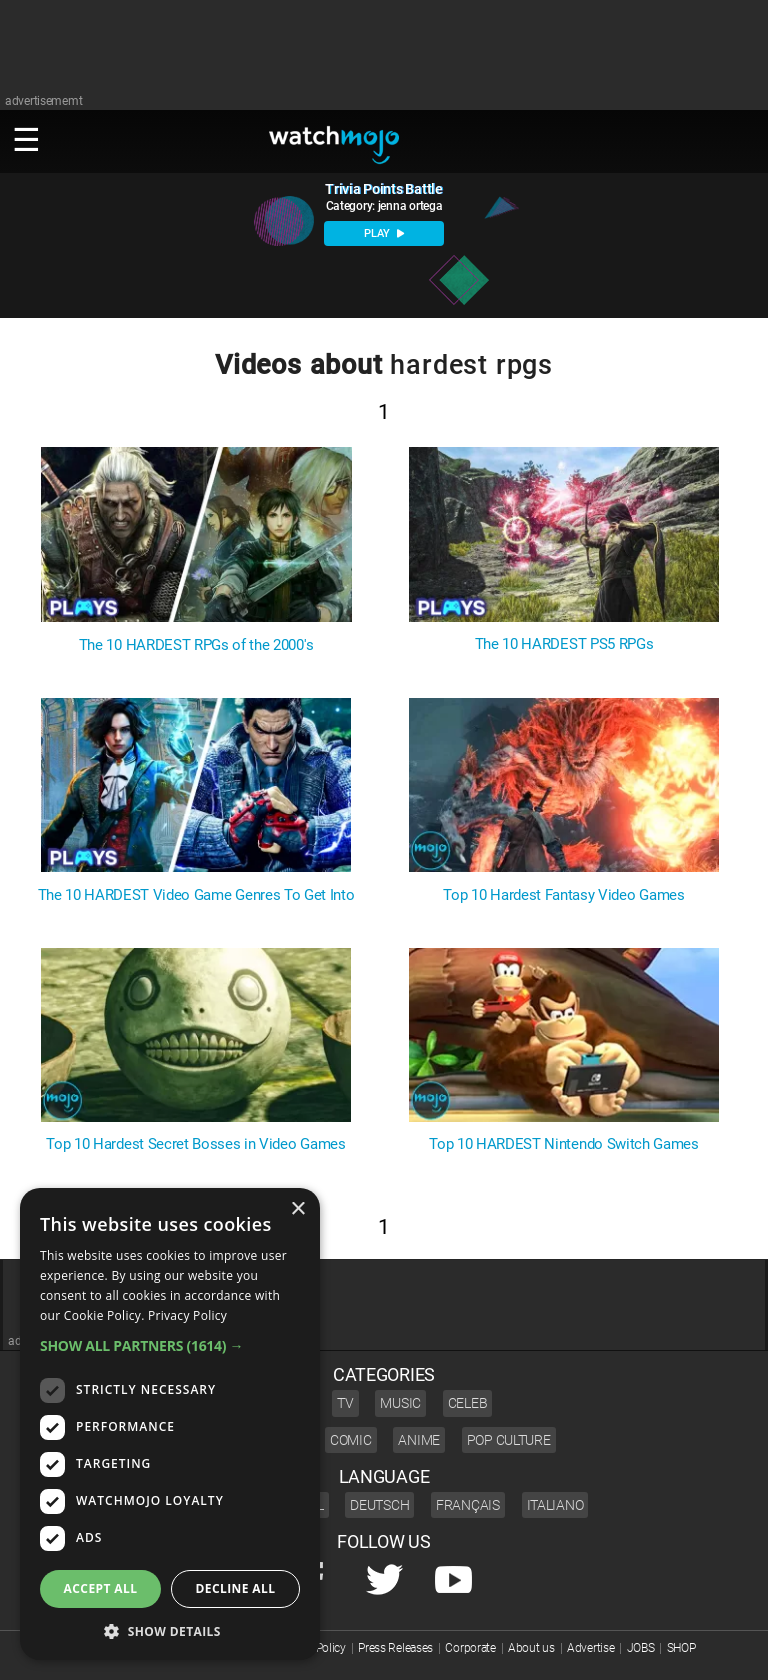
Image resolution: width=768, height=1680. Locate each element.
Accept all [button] (101, 1588)
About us (531, 1648)
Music (400, 1403)
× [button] (297, 1209)
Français (468, 1505)
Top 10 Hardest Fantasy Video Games (563, 895)
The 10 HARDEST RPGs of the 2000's (196, 645)
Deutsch (379, 1505)
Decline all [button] (236, 1588)
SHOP (681, 1648)
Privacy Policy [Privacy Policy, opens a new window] (187, 1315)
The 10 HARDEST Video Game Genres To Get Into (196, 895)
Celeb (468, 1403)
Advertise (590, 1648)
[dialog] (170, 1424)
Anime (419, 1440)
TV (345, 1403)
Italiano (555, 1505)
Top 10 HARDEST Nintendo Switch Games (563, 1144)
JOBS (641, 1648)
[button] (170, 1345)
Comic (351, 1440)
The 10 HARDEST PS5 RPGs (564, 644)
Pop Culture (509, 1440)
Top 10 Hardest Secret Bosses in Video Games (195, 1144)
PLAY (384, 233)
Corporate (470, 1648)
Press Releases (395, 1648)
